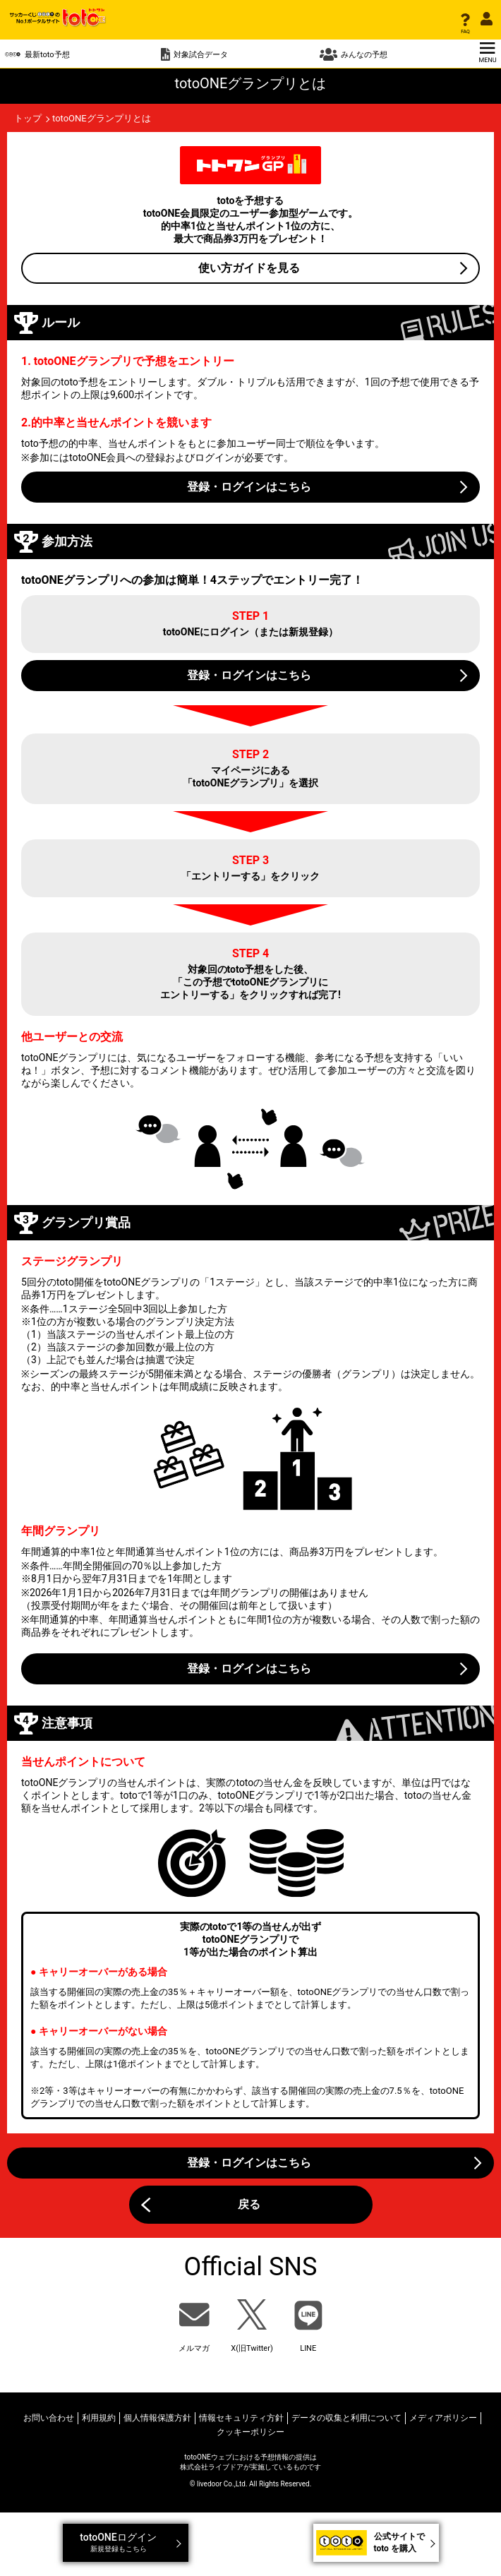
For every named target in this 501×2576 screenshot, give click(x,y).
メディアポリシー (443, 2418)
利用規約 (99, 2418)
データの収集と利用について (346, 2418)
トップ (28, 118)
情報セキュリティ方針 (241, 2418)
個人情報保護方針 (157, 2418)
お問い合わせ (48, 2418)
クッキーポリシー (250, 2432)
